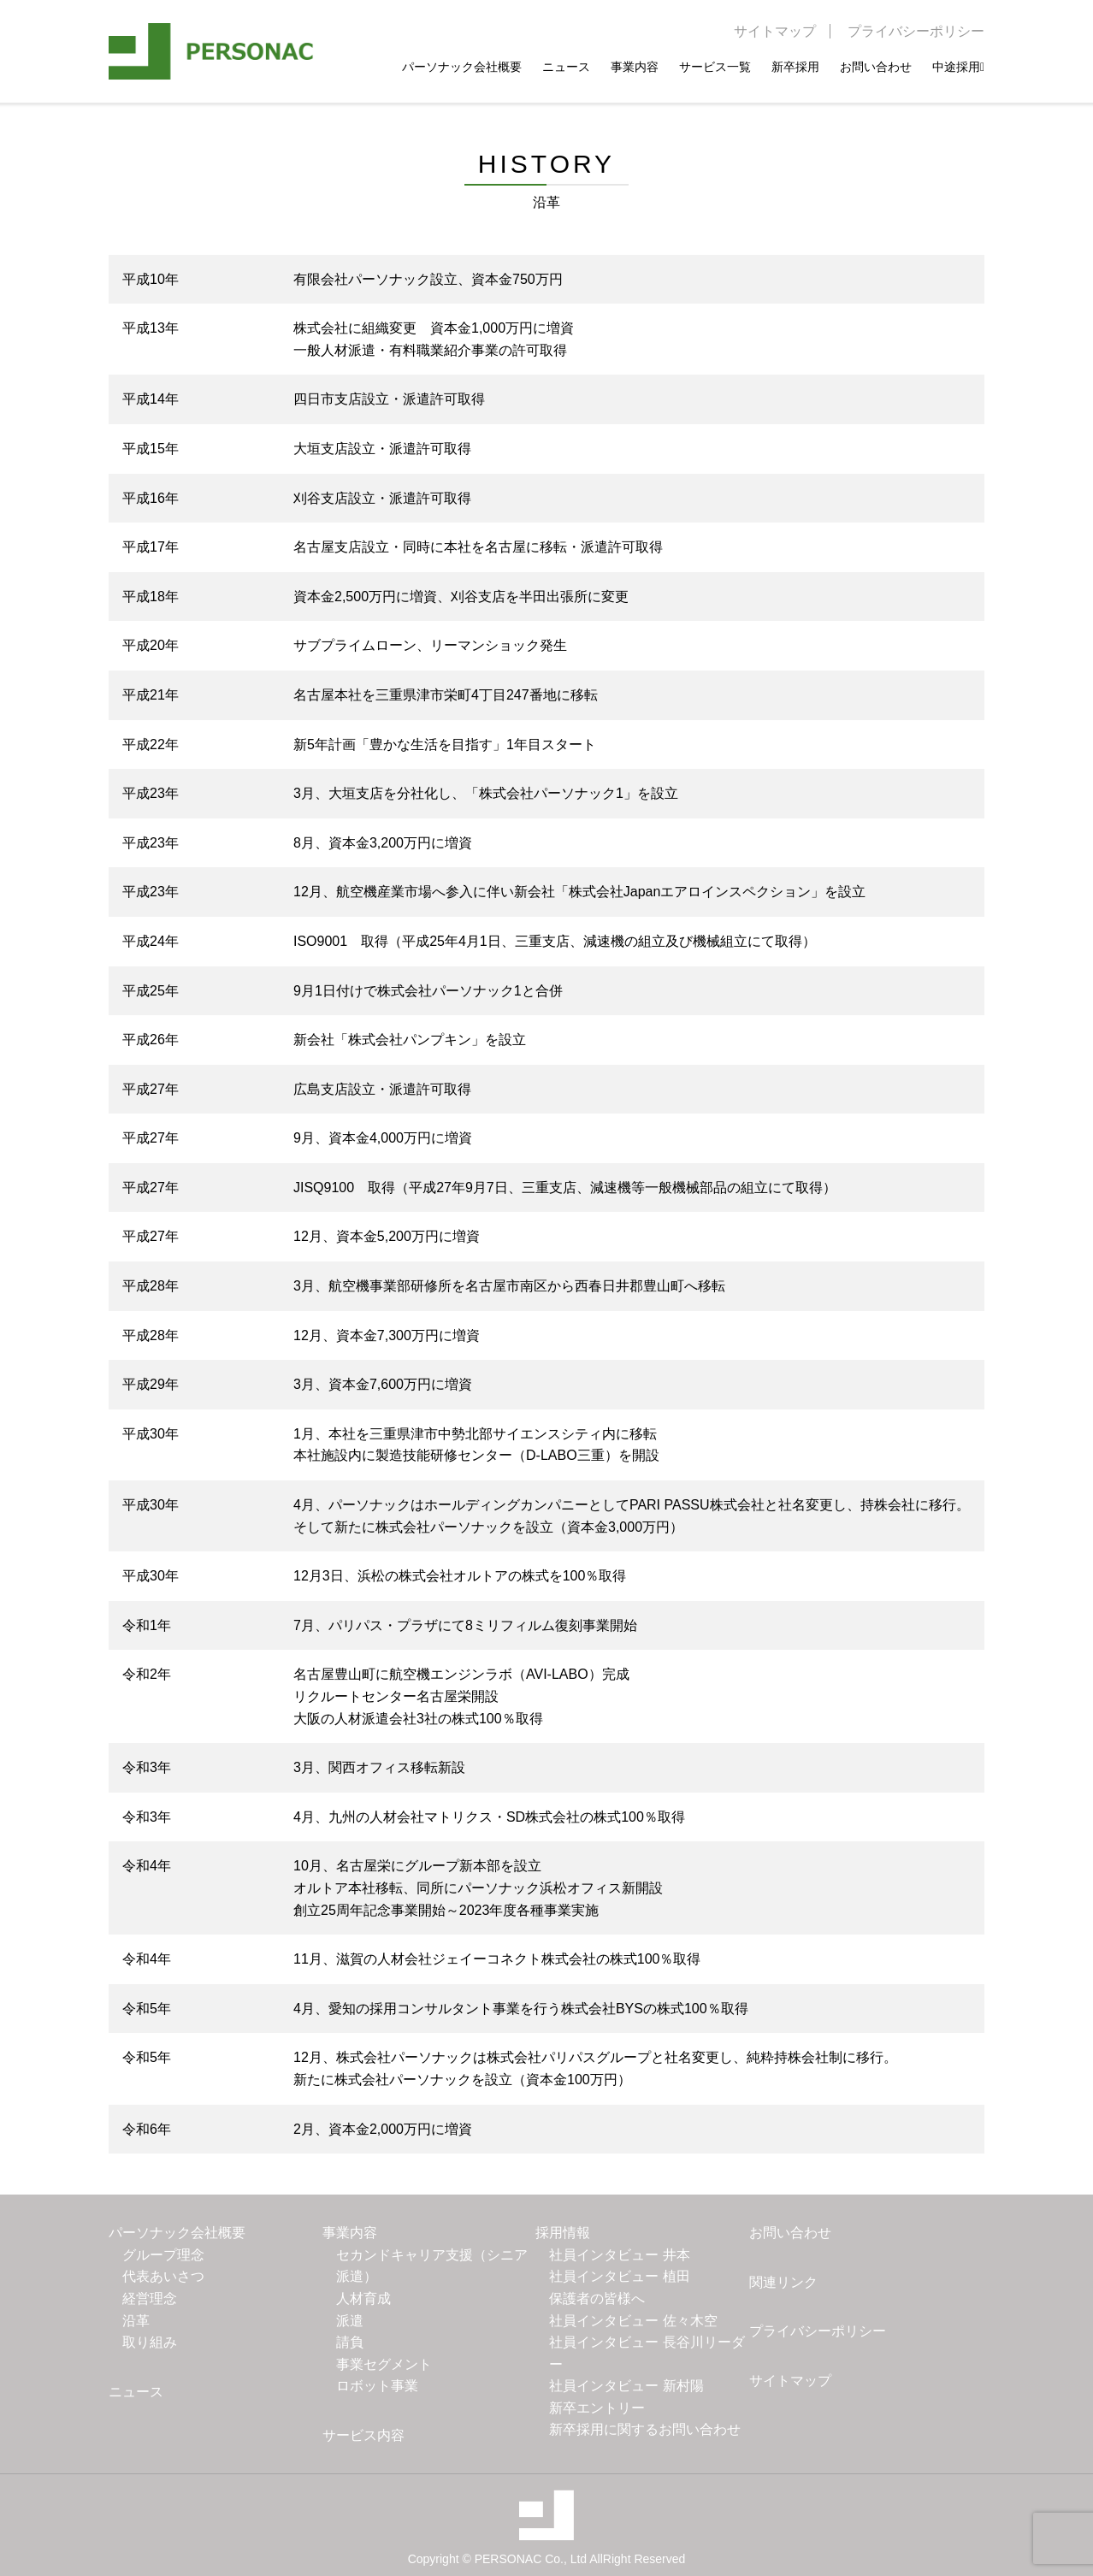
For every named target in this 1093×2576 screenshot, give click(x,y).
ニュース (566, 66)
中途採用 (958, 66)
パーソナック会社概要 (462, 66)
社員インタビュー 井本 (619, 2255)
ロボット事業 (377, 2385)
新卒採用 (795, 66)
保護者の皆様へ (597, 2298)
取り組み (149, 2342)
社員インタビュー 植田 (619, 2276)
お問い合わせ (876, 66)
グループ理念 (163, 2255)
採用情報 (562, 2232)
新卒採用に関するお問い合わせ (645, 2429)
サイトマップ (775, 31)
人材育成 (363, 2298)
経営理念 (149, 2298)
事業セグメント (384, 2364)
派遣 (349, 2320)
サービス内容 (363, 2435)
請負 (349, 2342)
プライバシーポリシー (916, 31)
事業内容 (635, 66)
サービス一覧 (715, 66)
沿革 (136, 2320)
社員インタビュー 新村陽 (626, 2385)
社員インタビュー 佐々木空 (633, 2320)
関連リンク (783, 2282)
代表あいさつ (163, 2276)
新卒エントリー (597, 2408)
